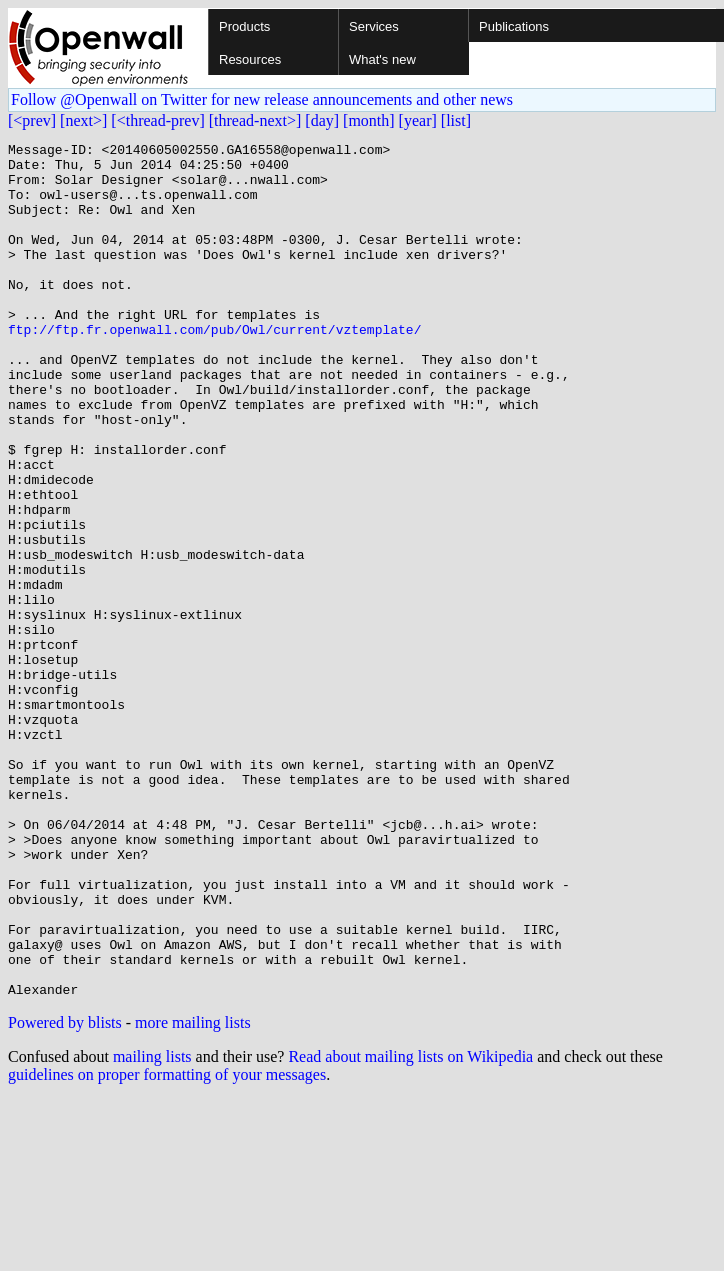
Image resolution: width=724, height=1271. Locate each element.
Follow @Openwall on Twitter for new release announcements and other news (262, 99)
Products (244, 26)
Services (374, 26)
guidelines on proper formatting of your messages (167, 1245)
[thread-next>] (255, 120)
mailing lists (152, 1227)
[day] (322, 120)
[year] (418, 120)
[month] (369, 120)
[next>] (83, 120)
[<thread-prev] (157, 120)
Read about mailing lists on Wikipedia (410, 1227)
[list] (456, 120)
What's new (382, 59)
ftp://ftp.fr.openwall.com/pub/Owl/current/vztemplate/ (214, 368)
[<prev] (32, 120)
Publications (514, 26)
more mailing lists (193, 1193)
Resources (250, 59)
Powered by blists (65, 1193)
